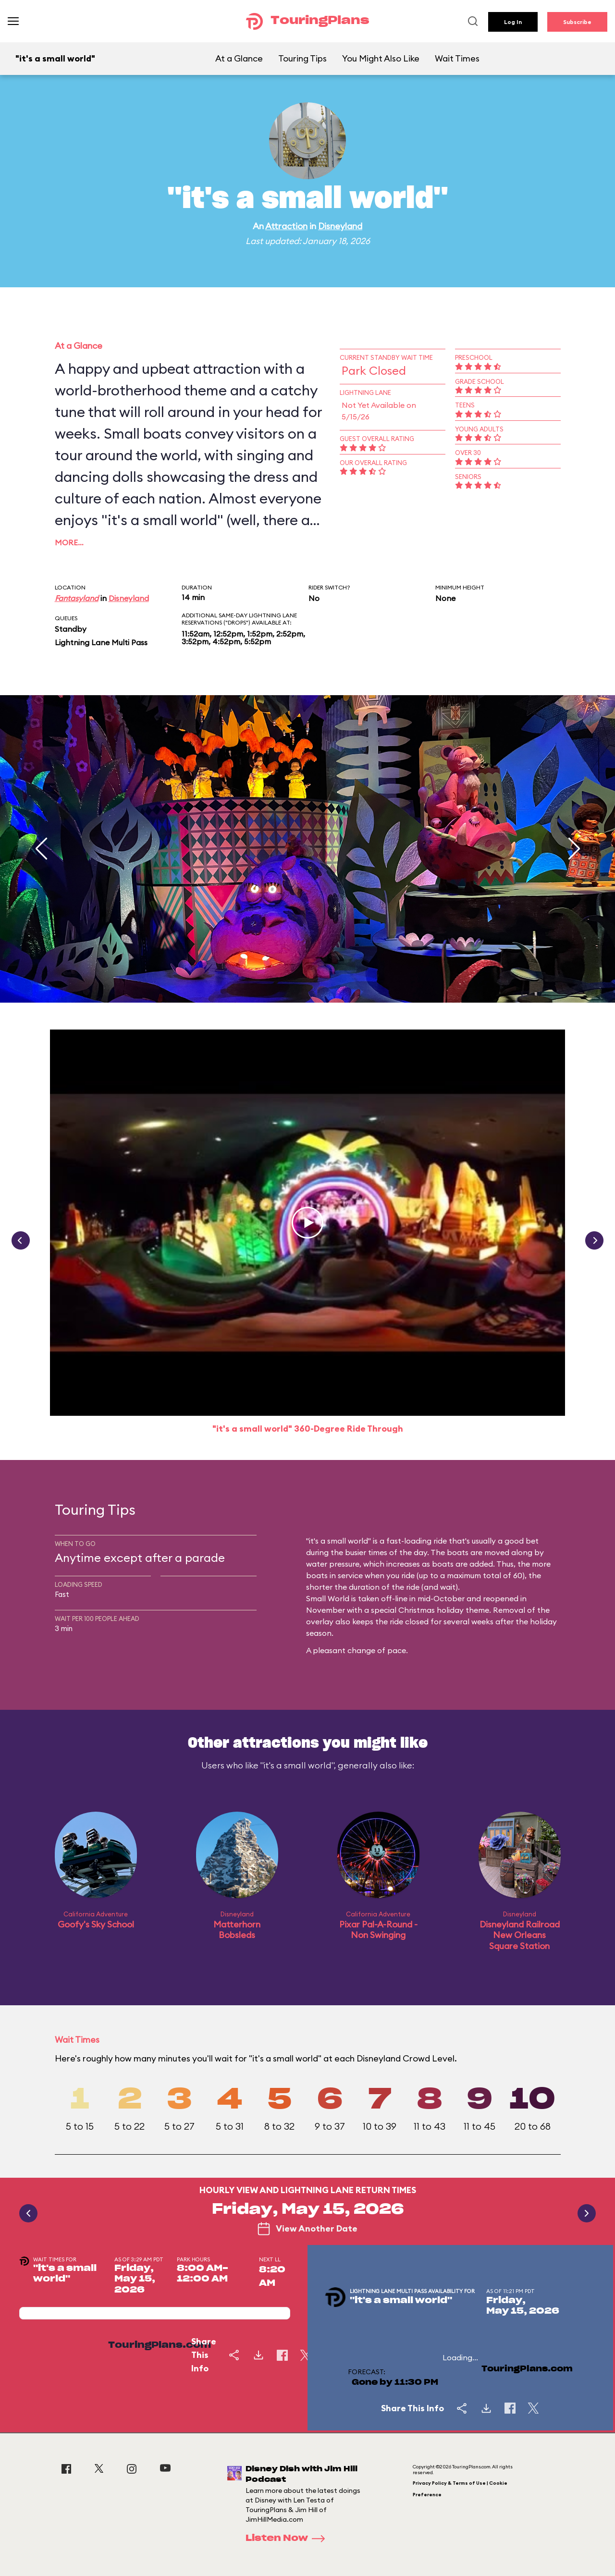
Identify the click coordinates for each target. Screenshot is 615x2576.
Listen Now (288, 2538)
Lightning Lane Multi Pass (101, 642)
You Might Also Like (380, 58)
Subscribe (577, 21)
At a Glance (239, 58)
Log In (513, 21)
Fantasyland (76, 598)
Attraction (286, 226)
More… (69, 542)
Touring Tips (302, 58)
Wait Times (457, 58)
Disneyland (340, 226)
